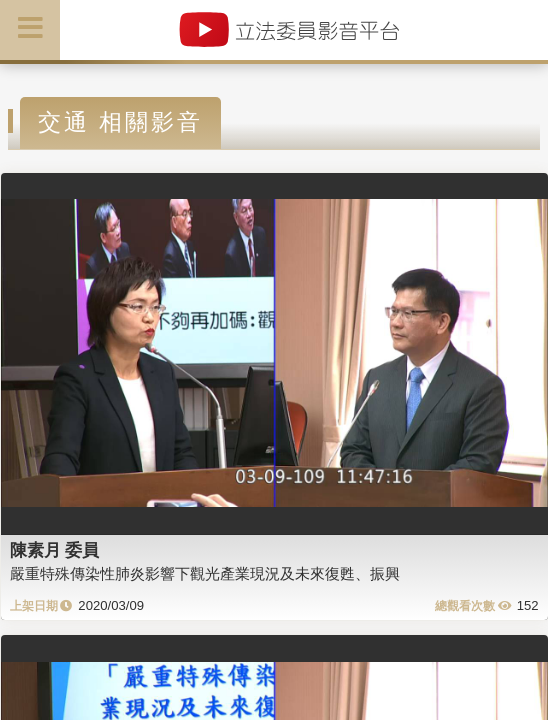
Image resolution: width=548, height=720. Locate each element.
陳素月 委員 (55, 550)
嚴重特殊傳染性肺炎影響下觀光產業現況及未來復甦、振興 (205, 573)
